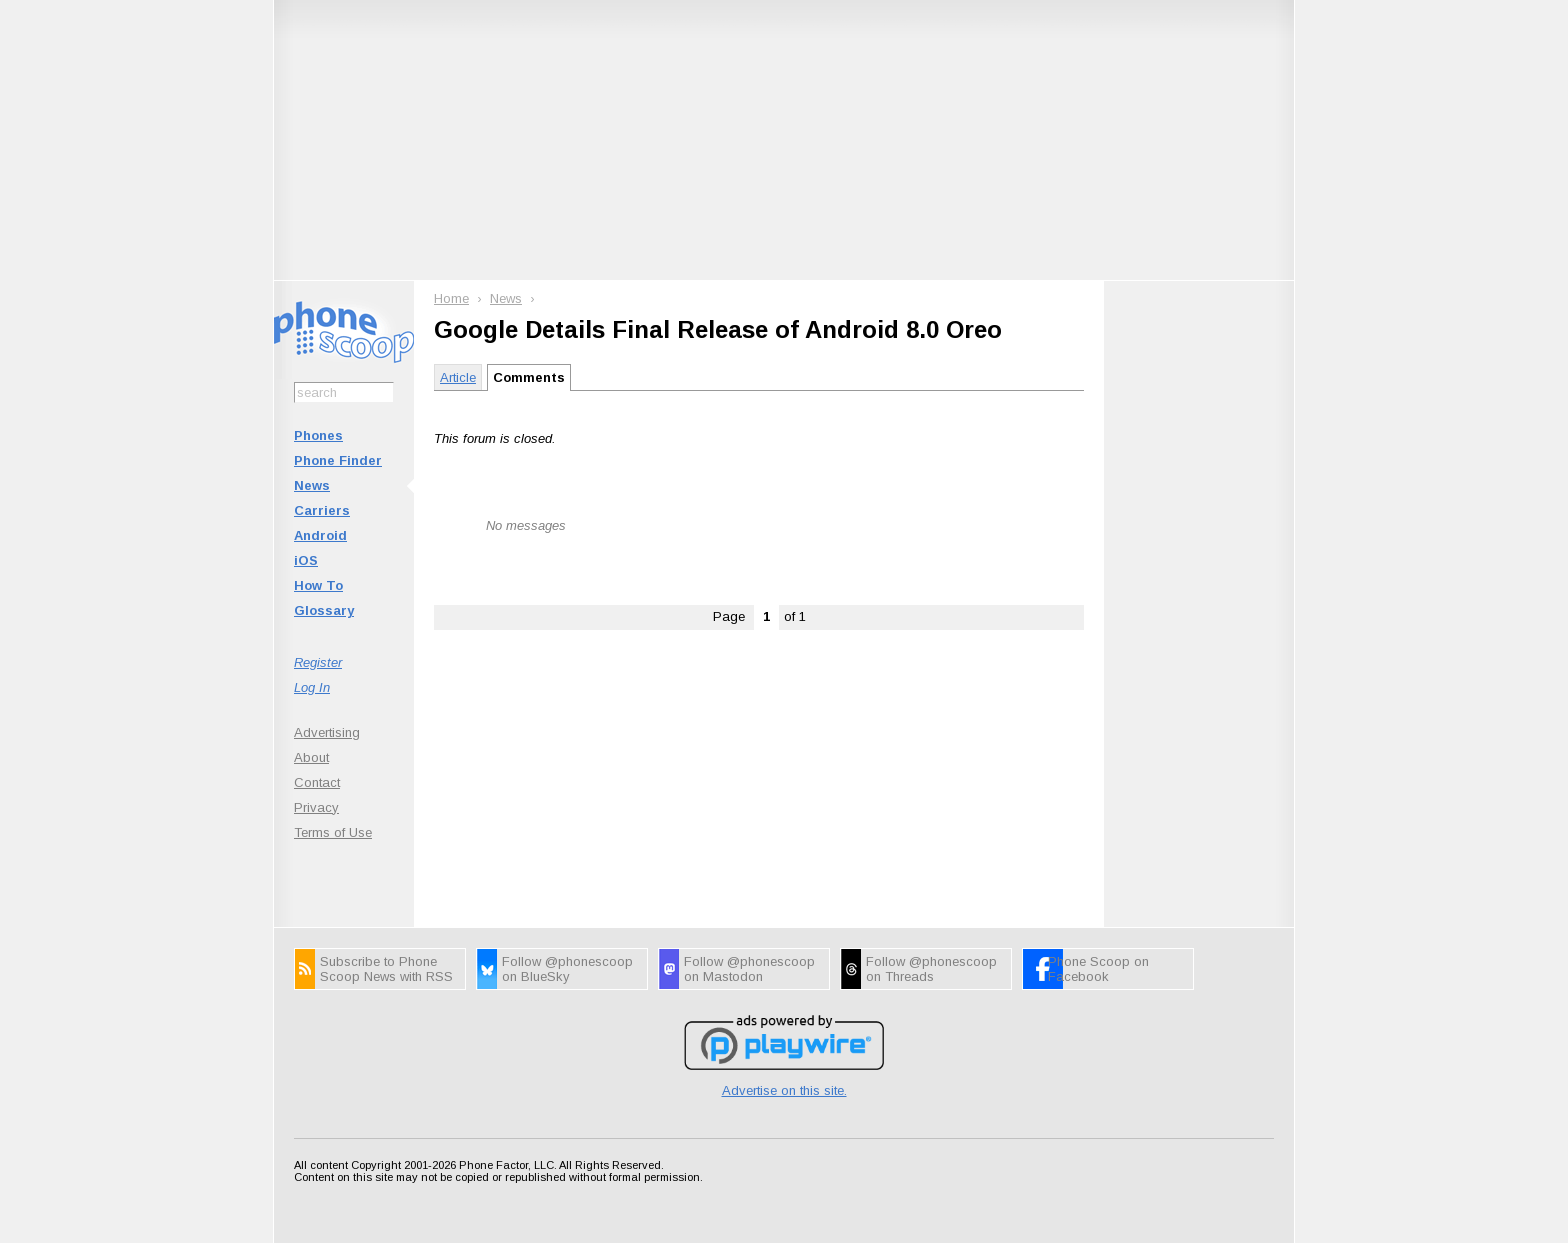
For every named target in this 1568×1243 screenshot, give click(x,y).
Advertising (327, 732)
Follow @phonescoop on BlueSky (567, 969)
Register (318, 662)
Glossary (324, 610)
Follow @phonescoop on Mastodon (749, 969)
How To (318, 585)
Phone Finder (338, 460)
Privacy (316, 807)
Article (458, 377)
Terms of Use (333, 832)
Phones (318, 435)
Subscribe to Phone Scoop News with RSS (386, 969)
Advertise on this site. (784, 1090)
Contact (317, 782)
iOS (306, 560)
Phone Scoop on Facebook (1098, 969)
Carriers (322, 510)
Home (451, 298)
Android (320, 535)
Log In (312, 687)
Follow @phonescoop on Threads (931, 969)
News (312, 485)
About (311, 757)
